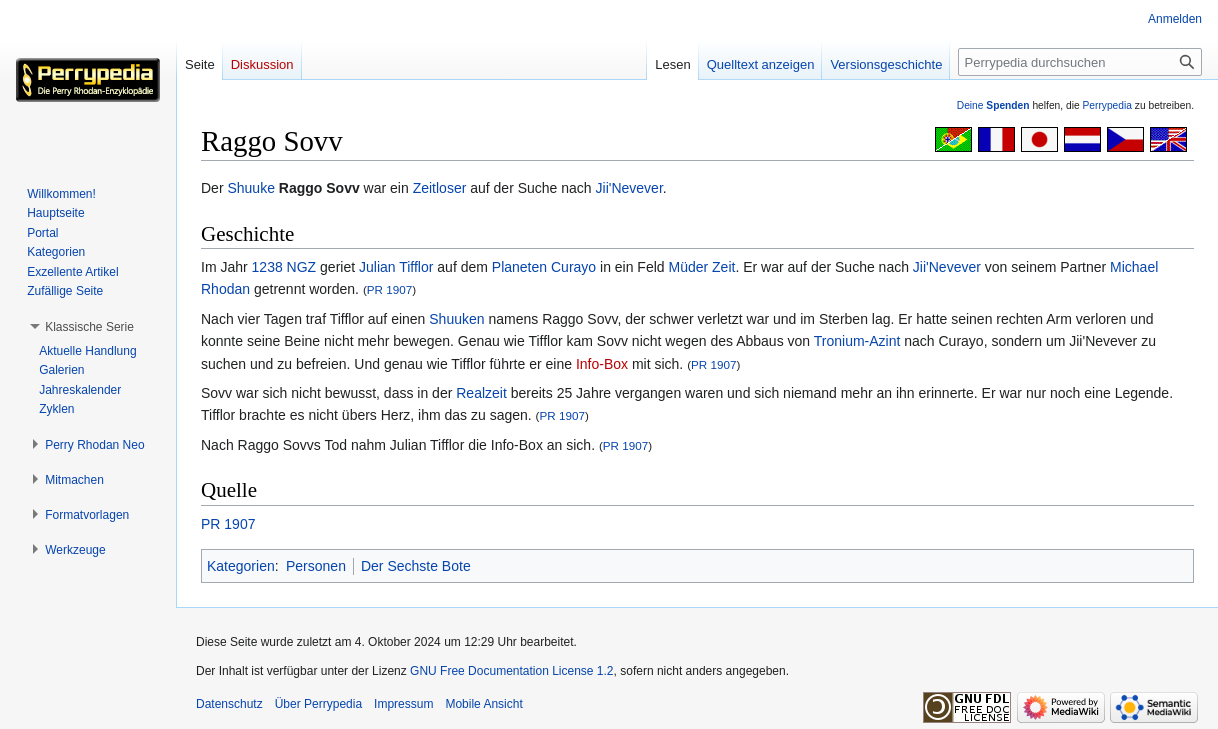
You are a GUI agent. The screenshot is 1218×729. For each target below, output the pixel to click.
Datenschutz (229, 704)
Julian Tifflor (396, 267)
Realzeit (481, 393)
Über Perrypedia (318, 704)
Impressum (403, 704)
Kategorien (241, 566)
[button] (89, 327)
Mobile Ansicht (483, 704)
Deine (993, 105)
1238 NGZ (284, 267)
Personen (316, 566)
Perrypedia (1107, 105)
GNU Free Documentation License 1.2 (511, 671)
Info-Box (602, 364)
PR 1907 (389, 289)
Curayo (573, 267)
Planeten (519, 267)
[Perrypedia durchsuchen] (1080, 62)
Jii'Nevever (629, 188)
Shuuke (250, 188)
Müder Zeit (702, 267)
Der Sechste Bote (416, 566)
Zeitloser (440, 188)
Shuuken (456, 319)
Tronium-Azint (857, 341)
